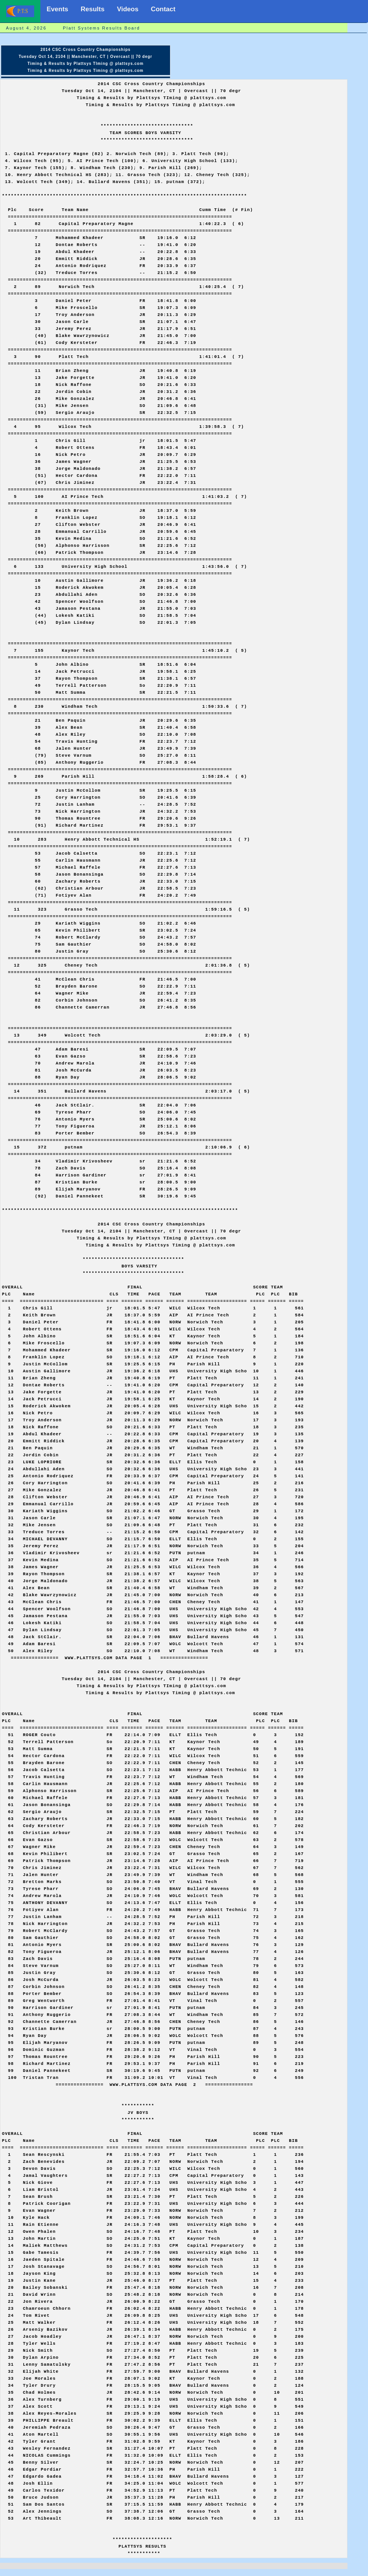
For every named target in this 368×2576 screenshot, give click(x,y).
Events (57, 9)
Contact (163, 9)
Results (92, 9)
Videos (127, 9)
